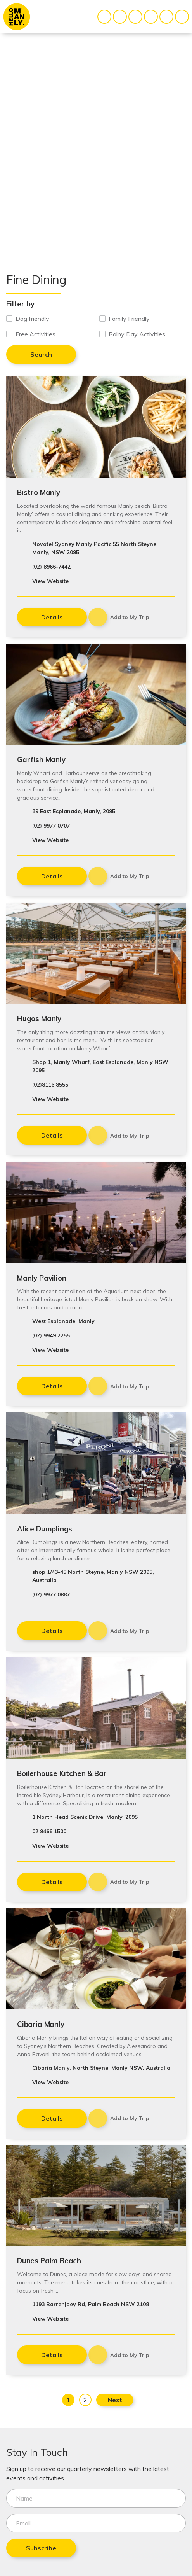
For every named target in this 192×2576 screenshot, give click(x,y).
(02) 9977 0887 (51, 1594)
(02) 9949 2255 (51, 1335)
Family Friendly (129, 318)
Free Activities (35, 334)
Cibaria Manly (40, 2024)
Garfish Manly (41, 759)
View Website (50, 581)
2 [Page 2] (85, 2400)
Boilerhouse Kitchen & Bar (61, 1773)
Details (52, 617)
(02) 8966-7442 (51, 566)
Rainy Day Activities (137, 334)
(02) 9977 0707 (51, 825)
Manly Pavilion (41, 1278)
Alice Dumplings (44, 1528)
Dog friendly (32, 318)
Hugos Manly (39, 1018)
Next (114, 2400)
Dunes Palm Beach (49, 2260)
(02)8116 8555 (50, 1084)
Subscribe (41, 2548)
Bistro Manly (38, 492)
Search (41, 354)
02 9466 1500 (49, 1831)
